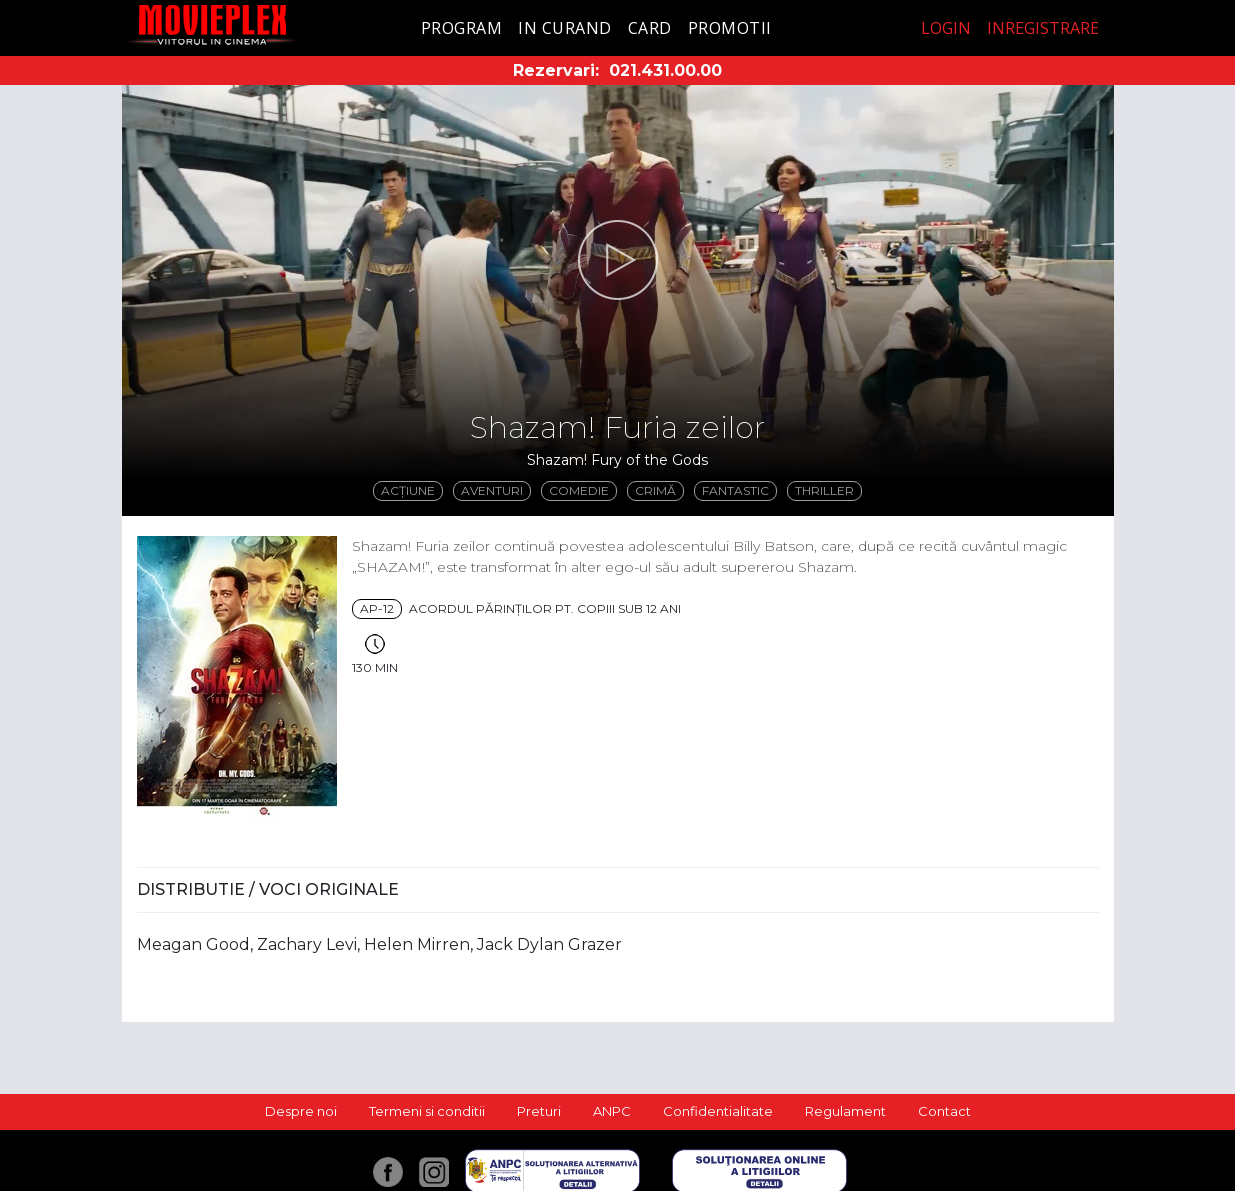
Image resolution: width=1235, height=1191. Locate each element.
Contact (944, 1111)
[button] (618, 260)
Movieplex (212, 24)
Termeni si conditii (427, 1111)
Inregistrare (1043, 28)
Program (462, 28)
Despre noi (301, 1111)
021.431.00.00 (665, 70)
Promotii (730, 28)
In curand (565, 28)
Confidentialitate (718, 1111)
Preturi (539, 1111)
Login (946, 28)
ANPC (612, 1111)
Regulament (845, 1111)
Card (650, 28)
